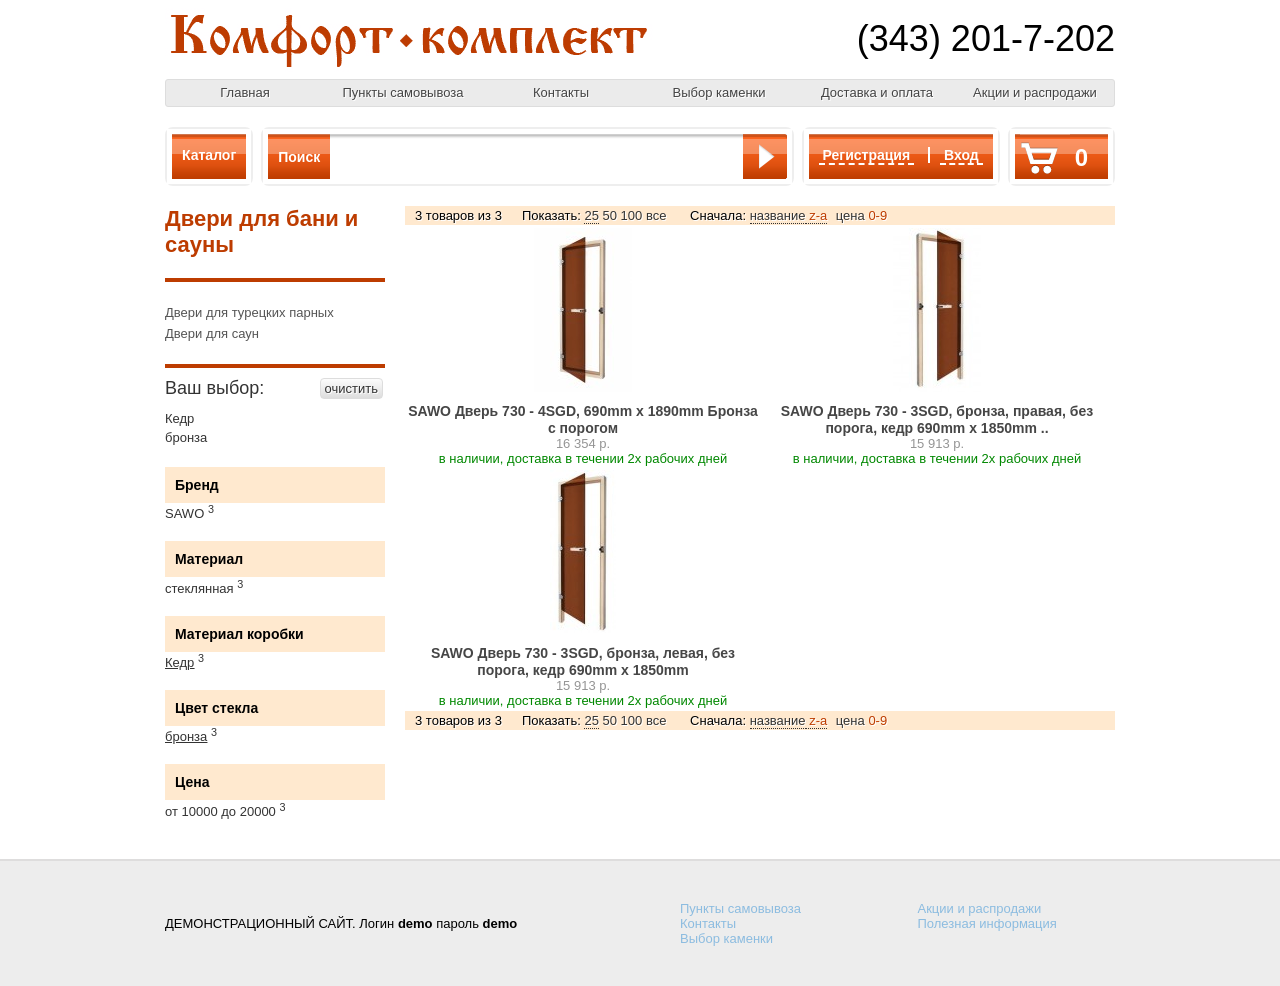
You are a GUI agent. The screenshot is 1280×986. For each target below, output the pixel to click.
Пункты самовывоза (403, 92)
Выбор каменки (718, 92)
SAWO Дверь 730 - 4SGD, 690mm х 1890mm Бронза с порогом (583, 419)
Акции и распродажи (1035, 92)
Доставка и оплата (877, 92)
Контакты (561, 92)
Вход (961, 155)
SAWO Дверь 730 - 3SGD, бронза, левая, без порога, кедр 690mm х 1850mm (583, 661)
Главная (244, 92)
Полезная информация (987, 923)
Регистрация (867, 155)
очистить (351, 388)
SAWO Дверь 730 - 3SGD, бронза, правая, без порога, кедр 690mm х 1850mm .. (937, 419)
